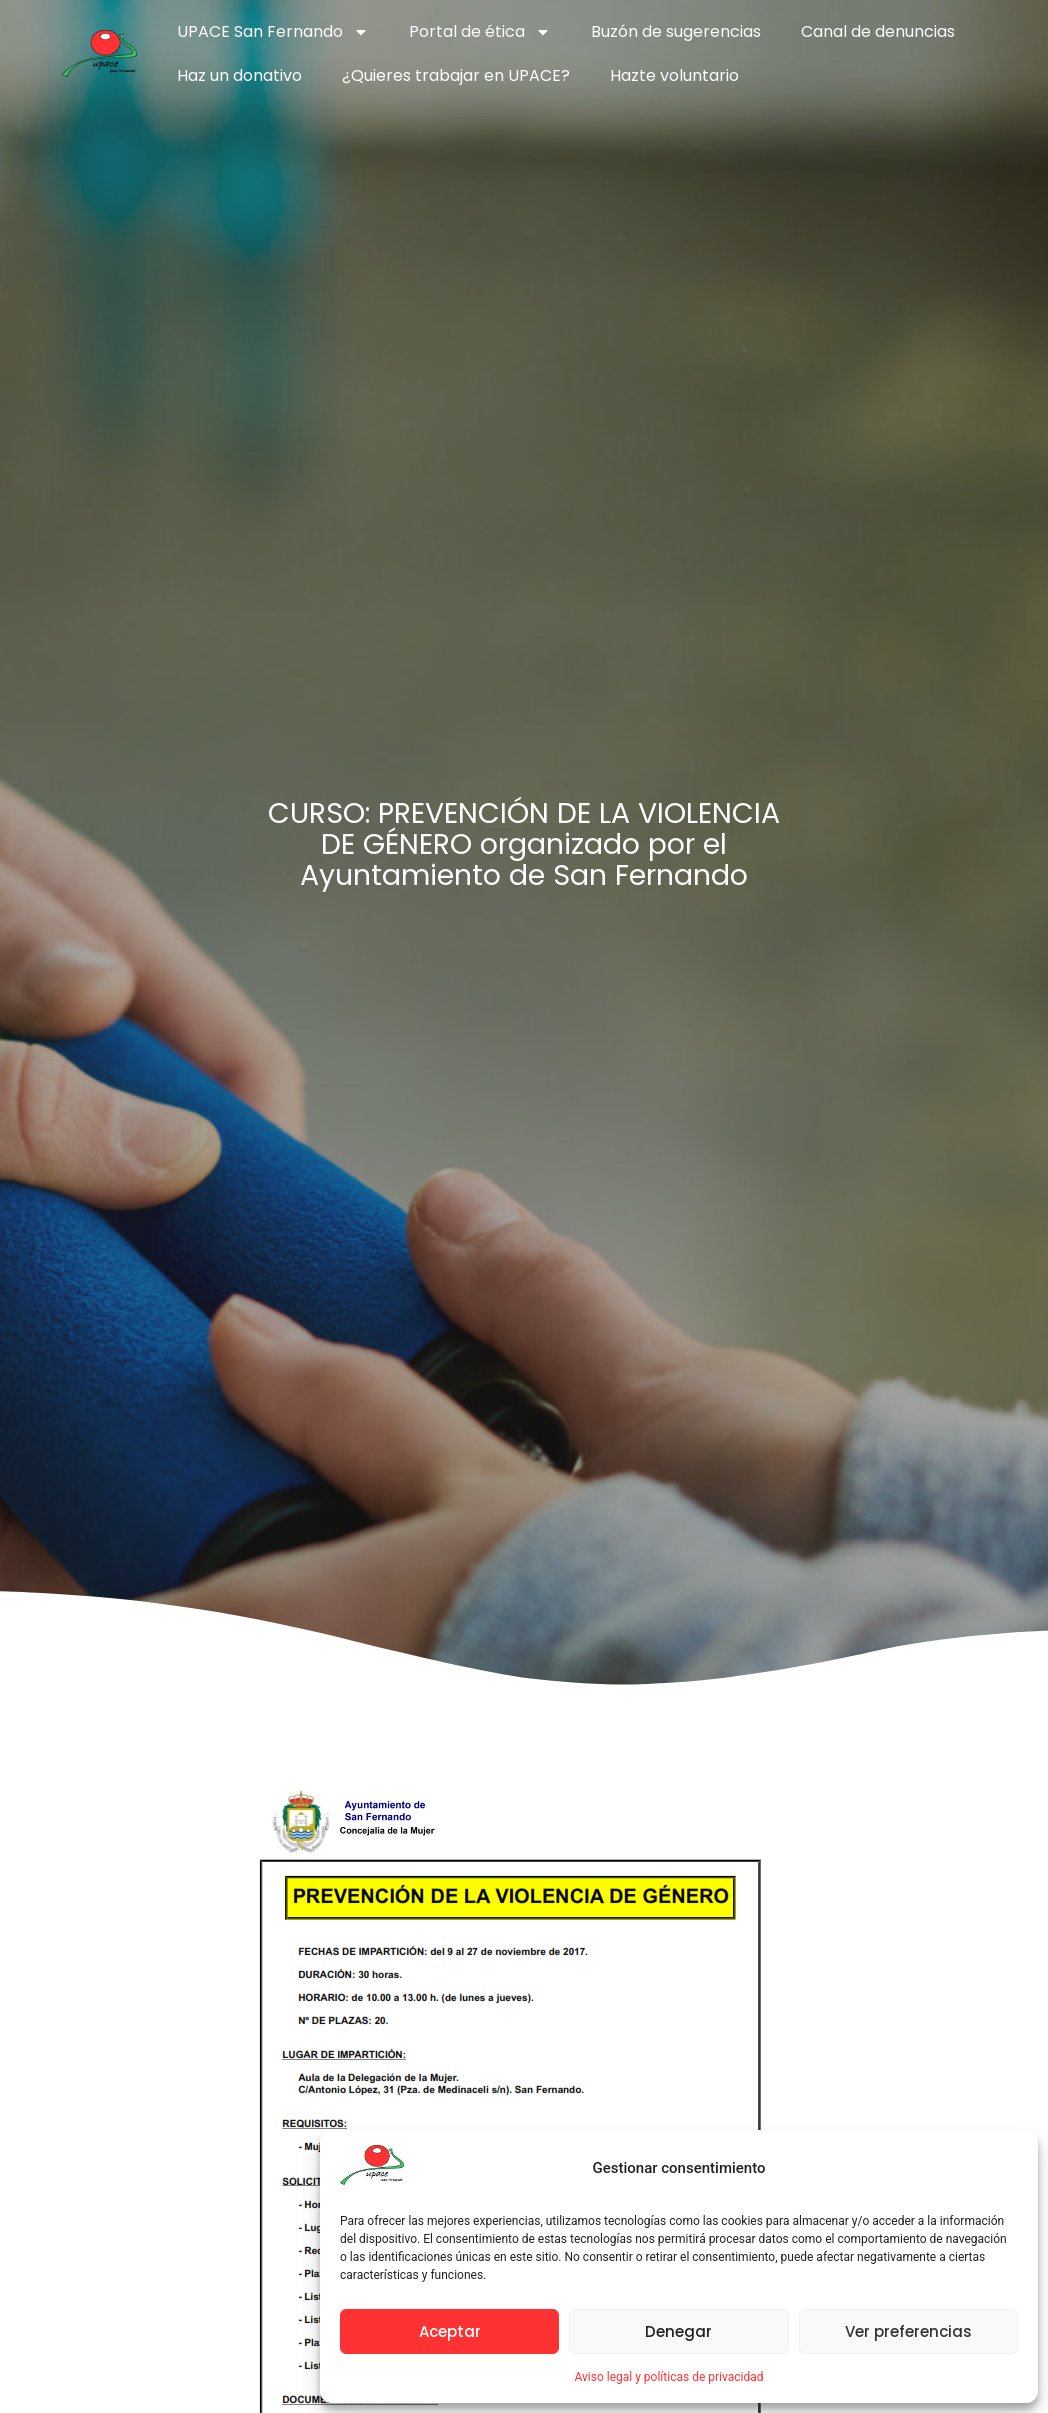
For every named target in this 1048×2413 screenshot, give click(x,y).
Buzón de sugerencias (676, 31)
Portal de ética (480, 32)
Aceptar (450, 2331)
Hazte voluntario (674, 75)
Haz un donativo (239, 75)
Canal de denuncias (878, 31)
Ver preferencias (908, 2331)
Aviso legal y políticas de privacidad (668, 2377)
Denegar (678, 2331)
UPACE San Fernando (273, 32)
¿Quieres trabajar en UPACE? (456, 75)
